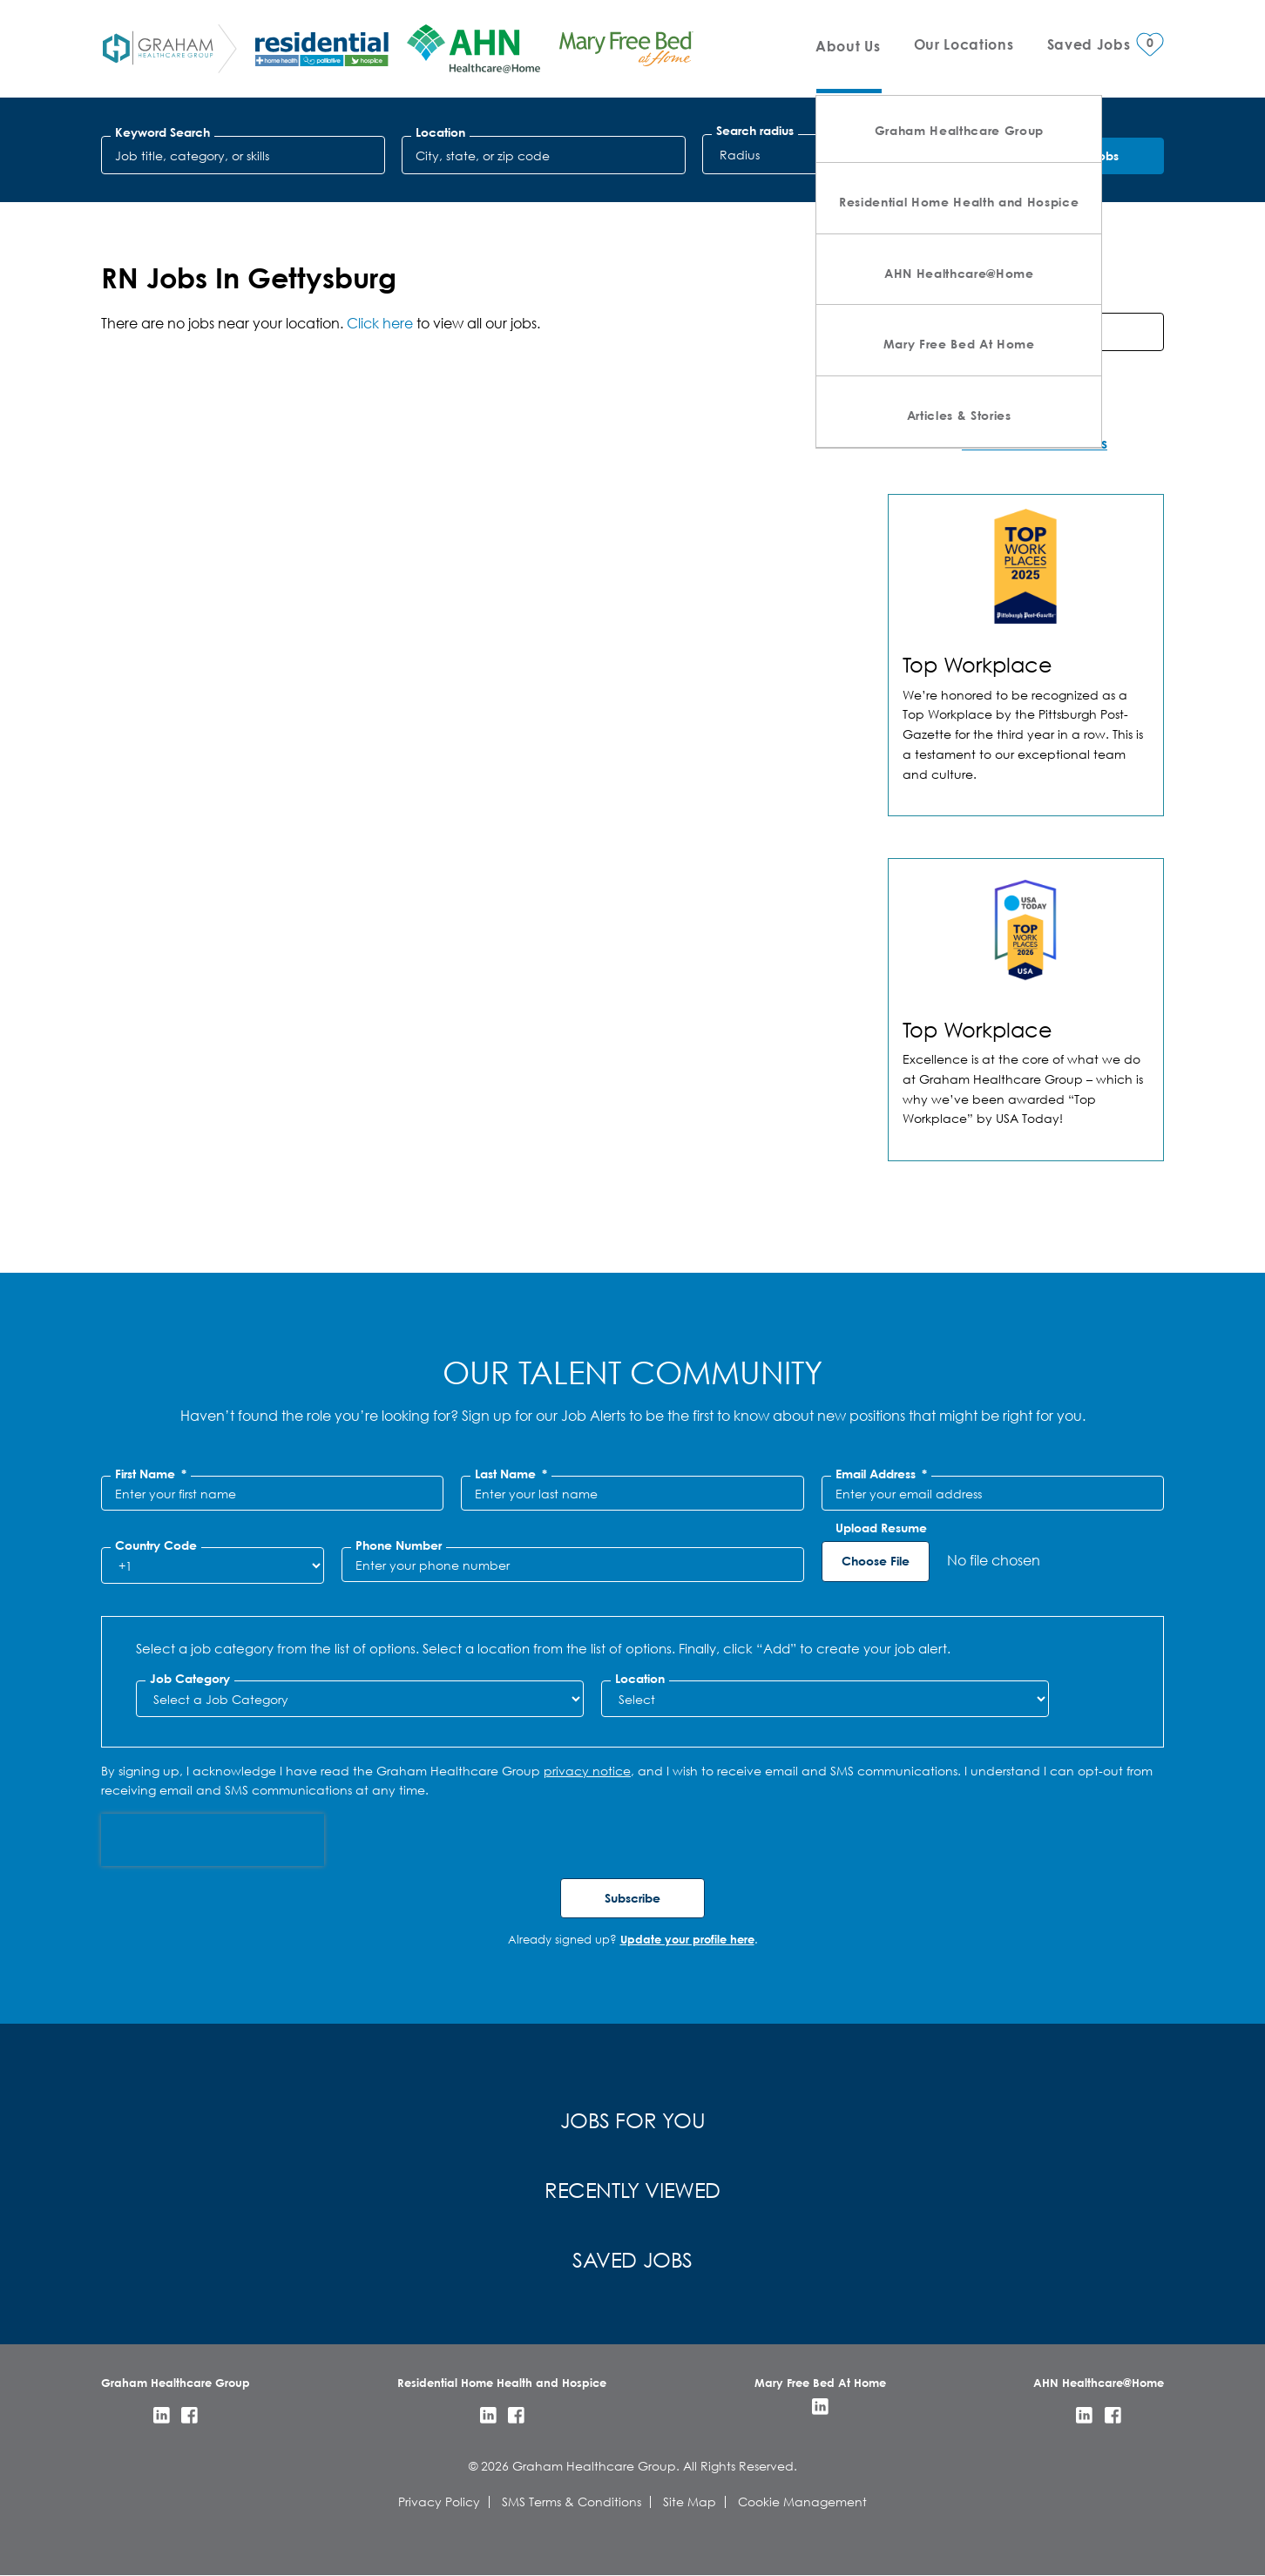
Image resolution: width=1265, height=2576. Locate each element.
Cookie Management (802, 2501)
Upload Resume (881, 1528)
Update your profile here (687, 1939)
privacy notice (587, 1770)
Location (440, 132)
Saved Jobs (632, 2259)
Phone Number (398, 1545)
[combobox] (544, 155)
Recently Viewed (632, 2189)
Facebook (189, 2415)
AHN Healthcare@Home (959, 273)
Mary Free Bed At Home (959, 343)
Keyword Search (162, 132)
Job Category (190, 1679)
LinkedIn (161, 2415)
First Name (150, 1474)
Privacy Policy (439, 2501)
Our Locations (964, 44)
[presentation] (212, 1840)
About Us (847, 45)
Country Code (156, 1545)
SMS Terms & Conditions (571, 2501)
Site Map (689, 2501)
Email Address (881, 1474)
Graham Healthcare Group (959, 130)
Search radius (755, 131)
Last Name (511, 1474)
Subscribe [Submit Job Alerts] (632, 1897)
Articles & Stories (959, 415)
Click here (380, 323)
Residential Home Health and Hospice (959, 201)
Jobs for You (633, 2119)
